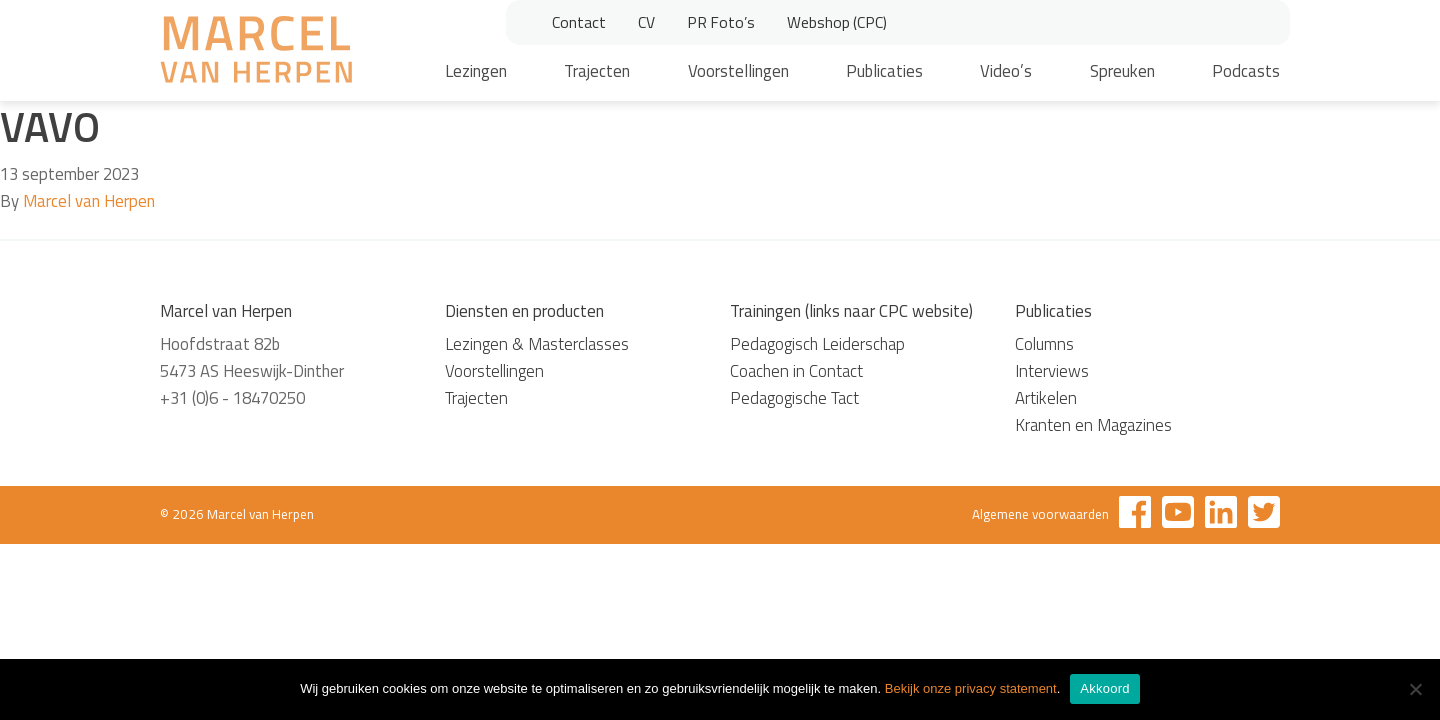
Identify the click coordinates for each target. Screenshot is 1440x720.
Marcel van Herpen (89, 201)
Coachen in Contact (796, 371)
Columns (1044, 344)
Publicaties (884, 71)
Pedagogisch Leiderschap (817, 344)
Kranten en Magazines (1093, 425)
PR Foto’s (721, 22)
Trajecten (597, 71)
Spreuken (1122, 71)
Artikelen (1046, 398)
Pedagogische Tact (794, 398)
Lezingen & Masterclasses (537, 344)
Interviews (1052, 371)
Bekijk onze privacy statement (971, 688)
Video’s (1006, 71)
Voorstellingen (738, 71)
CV (646, 22)
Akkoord (1104, 688)
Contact (579, 22)
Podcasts (1246, 71)
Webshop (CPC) (837, 22)
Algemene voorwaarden (1040, 514)
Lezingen (476, 71)
